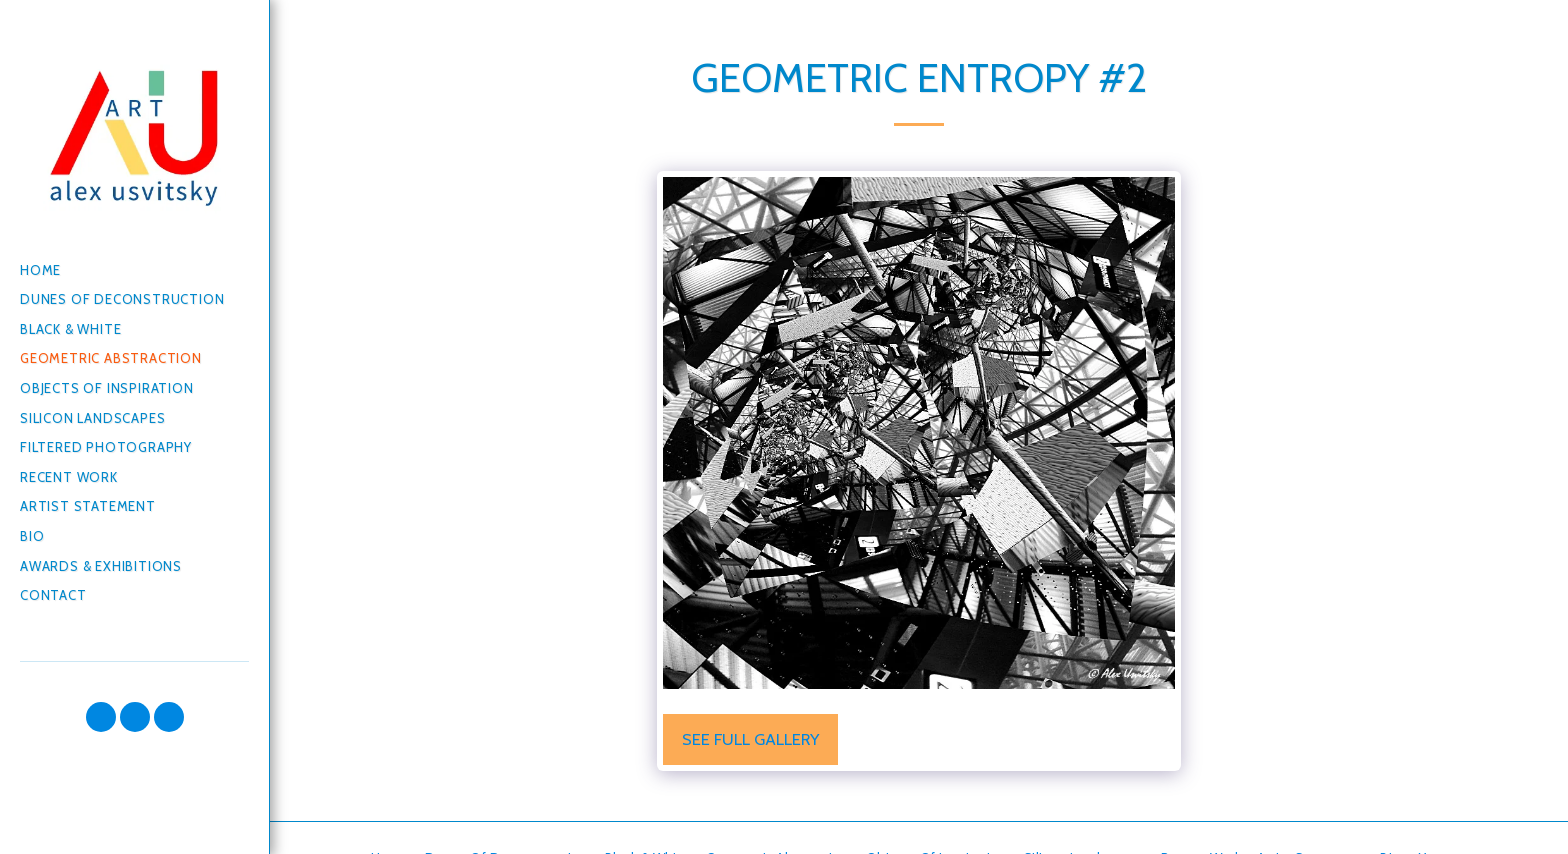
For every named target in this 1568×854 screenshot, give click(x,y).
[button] (101, 717)
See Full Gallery (750, 739)
